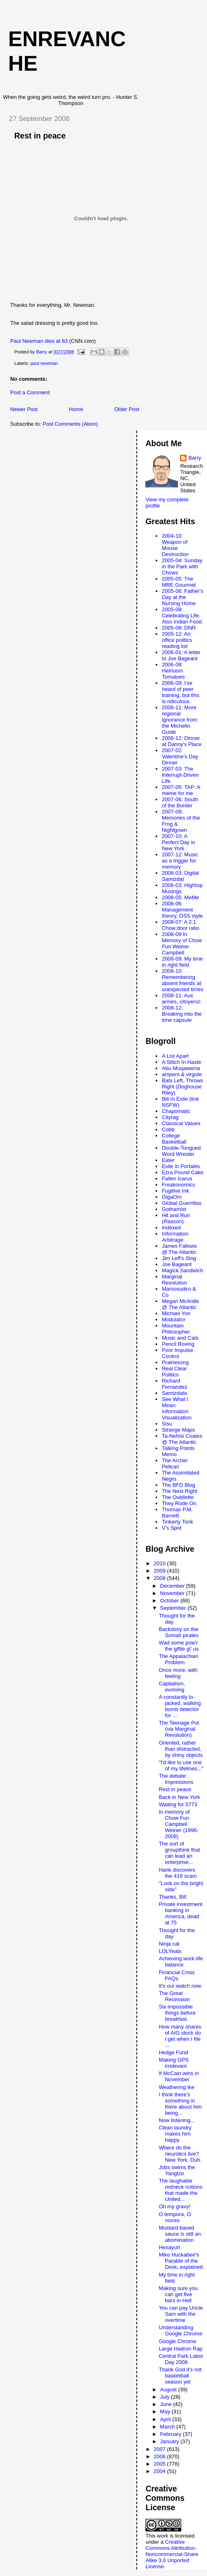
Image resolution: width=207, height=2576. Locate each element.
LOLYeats (170, 1951)
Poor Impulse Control (177, 1353)
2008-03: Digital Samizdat (180, 876)
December (173, 1586)
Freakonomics (178, 1185)
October (170, 1600)
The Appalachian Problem (178, 1659)
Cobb (168, 1129)
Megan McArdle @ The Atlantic (180, 1304)
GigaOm (171, 1197)
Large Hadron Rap (181, 2349)
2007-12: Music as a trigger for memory (180, 860)
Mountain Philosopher (176, 1329)
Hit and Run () (176, 1218)
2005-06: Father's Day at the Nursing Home (182, 597)
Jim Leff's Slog (179, 1258)
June (166, 2404)
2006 (160, 2456)
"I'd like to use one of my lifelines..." (181, 1765)
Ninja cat (169, 1944)
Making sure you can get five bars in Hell (178, 2294)
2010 (160, 1563)
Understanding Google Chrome (181, 2330)
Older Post (126, 409)
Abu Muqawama (181, 1068)
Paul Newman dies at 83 (39, 341)
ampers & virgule (182, 1074)
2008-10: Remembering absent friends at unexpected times (182, 980)
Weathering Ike (176, 2087)
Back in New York (179, 1797)
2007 (160, 2449)
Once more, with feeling (178, 1673)
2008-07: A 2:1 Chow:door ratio (180, 925)
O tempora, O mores (175, 2217)
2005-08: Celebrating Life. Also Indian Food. (182, 615)
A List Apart (175, 1056)
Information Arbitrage (175, 1237)
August (169, 2389)
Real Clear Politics (174, 1371)
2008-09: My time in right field (182, 962)
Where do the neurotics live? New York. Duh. (180, 2154)
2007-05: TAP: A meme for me (181, 790)
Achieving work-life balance (181, 1961)
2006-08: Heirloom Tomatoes (173, 670)
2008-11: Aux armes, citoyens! (181, 998)
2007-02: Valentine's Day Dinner (180, 756)
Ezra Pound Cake (182, 1172)
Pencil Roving (178, 1344)
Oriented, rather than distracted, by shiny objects (181, 1749)
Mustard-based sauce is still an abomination (180, 2234)
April (166, 2419)
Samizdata (174, 1393)
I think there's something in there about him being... (180, 2103)
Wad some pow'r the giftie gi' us (179, 1646)
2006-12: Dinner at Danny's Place (181, 741)
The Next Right (179, 1491)
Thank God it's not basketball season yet (180, 2375)
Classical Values (181, 1123)
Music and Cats (180, 1338)
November (173, 1593)
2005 (160, 2464)
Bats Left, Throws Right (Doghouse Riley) (182, 1086)
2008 (160, 1578)
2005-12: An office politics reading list (177, 640)
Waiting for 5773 (178, 1804)
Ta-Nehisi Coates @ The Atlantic (182, 1439)
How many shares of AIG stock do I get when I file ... (180, 2036)
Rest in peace (175, 1789)
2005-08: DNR (179, 628)
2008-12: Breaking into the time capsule (182, 1014)
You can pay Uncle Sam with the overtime (181, 2314)
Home (76, 409)
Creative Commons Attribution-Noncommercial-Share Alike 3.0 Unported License (171, 2554)
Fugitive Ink (175, 1191)
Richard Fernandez (174, 1384)
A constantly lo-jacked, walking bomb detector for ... (180, 1706)
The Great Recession (174, 1996)
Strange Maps (178, 1430)
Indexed (171, 1227)
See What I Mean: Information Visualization (176, 1408)
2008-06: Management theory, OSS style (182, 909)
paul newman (44, 363)
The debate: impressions (176, 1779)
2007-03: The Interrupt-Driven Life (180, 775)
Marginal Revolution (174, 1279)
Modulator (173, 1319)
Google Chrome (177, 2341)
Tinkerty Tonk (177, 1522)
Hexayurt (169, 2247)
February (171, 2434)
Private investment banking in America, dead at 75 (181, 1913)
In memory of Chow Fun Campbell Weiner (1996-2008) (178, 1824)
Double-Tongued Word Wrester (181, 1151)
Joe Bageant (176, 1264)
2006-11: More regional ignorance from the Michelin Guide (179, 719)
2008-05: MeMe (180, 897)
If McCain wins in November (179, 2076)
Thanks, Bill (172, 1897)
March (168, 2427)
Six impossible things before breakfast (177, 2013)
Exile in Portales (181, 1166)
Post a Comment (30, 392)
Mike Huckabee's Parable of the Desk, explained (181, 2261)
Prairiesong (175, 1362)
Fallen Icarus (177, 1178)
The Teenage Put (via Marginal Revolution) (179, 1729)
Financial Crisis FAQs (177, 1975)
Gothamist (174, 1209)
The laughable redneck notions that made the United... (181, 2190)
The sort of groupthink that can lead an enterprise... (179, 1853)
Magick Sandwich (182, 1270)
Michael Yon (176, 1313)
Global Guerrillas (181, 1203)
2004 (160, 2471)
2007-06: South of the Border (180, 802)
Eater (168, 1160)
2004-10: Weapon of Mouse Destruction (175, 545)
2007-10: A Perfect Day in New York (178, 842)
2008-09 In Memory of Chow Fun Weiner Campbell (182, 943)
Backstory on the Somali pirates (178, 1632)
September (173, 1608)
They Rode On (179, 1503)
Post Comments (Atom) (70, 424)
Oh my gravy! (174, 2206)
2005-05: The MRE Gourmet (179, 582)
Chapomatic (176, 1111)
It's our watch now (180, 1986)
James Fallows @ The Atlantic (179, 1249)
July (165, 2397)
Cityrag (170, 1117)
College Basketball (174, 1139)
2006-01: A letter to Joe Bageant (181, 655)
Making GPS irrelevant (174, 2063)
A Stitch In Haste (181, 1062)
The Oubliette (178, 1497)
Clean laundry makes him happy (175, 2134)
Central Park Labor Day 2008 (181, 2359)
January (170, 2441)
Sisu (167, 1424)
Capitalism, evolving (172, 1686)
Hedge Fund (173, 2052)
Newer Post (24, 409)
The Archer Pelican (175, 1463)
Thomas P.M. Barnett (177, 1512)
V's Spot (171, 1528)
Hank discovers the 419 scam (178, 1873)
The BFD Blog (178, 1485)
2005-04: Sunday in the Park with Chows (182, 566)
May (165, 2411)
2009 (160, 1571)
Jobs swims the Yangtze (177, 2170)
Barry (194, 458)
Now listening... (177, 2120)
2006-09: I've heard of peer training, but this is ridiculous (180, 692)
